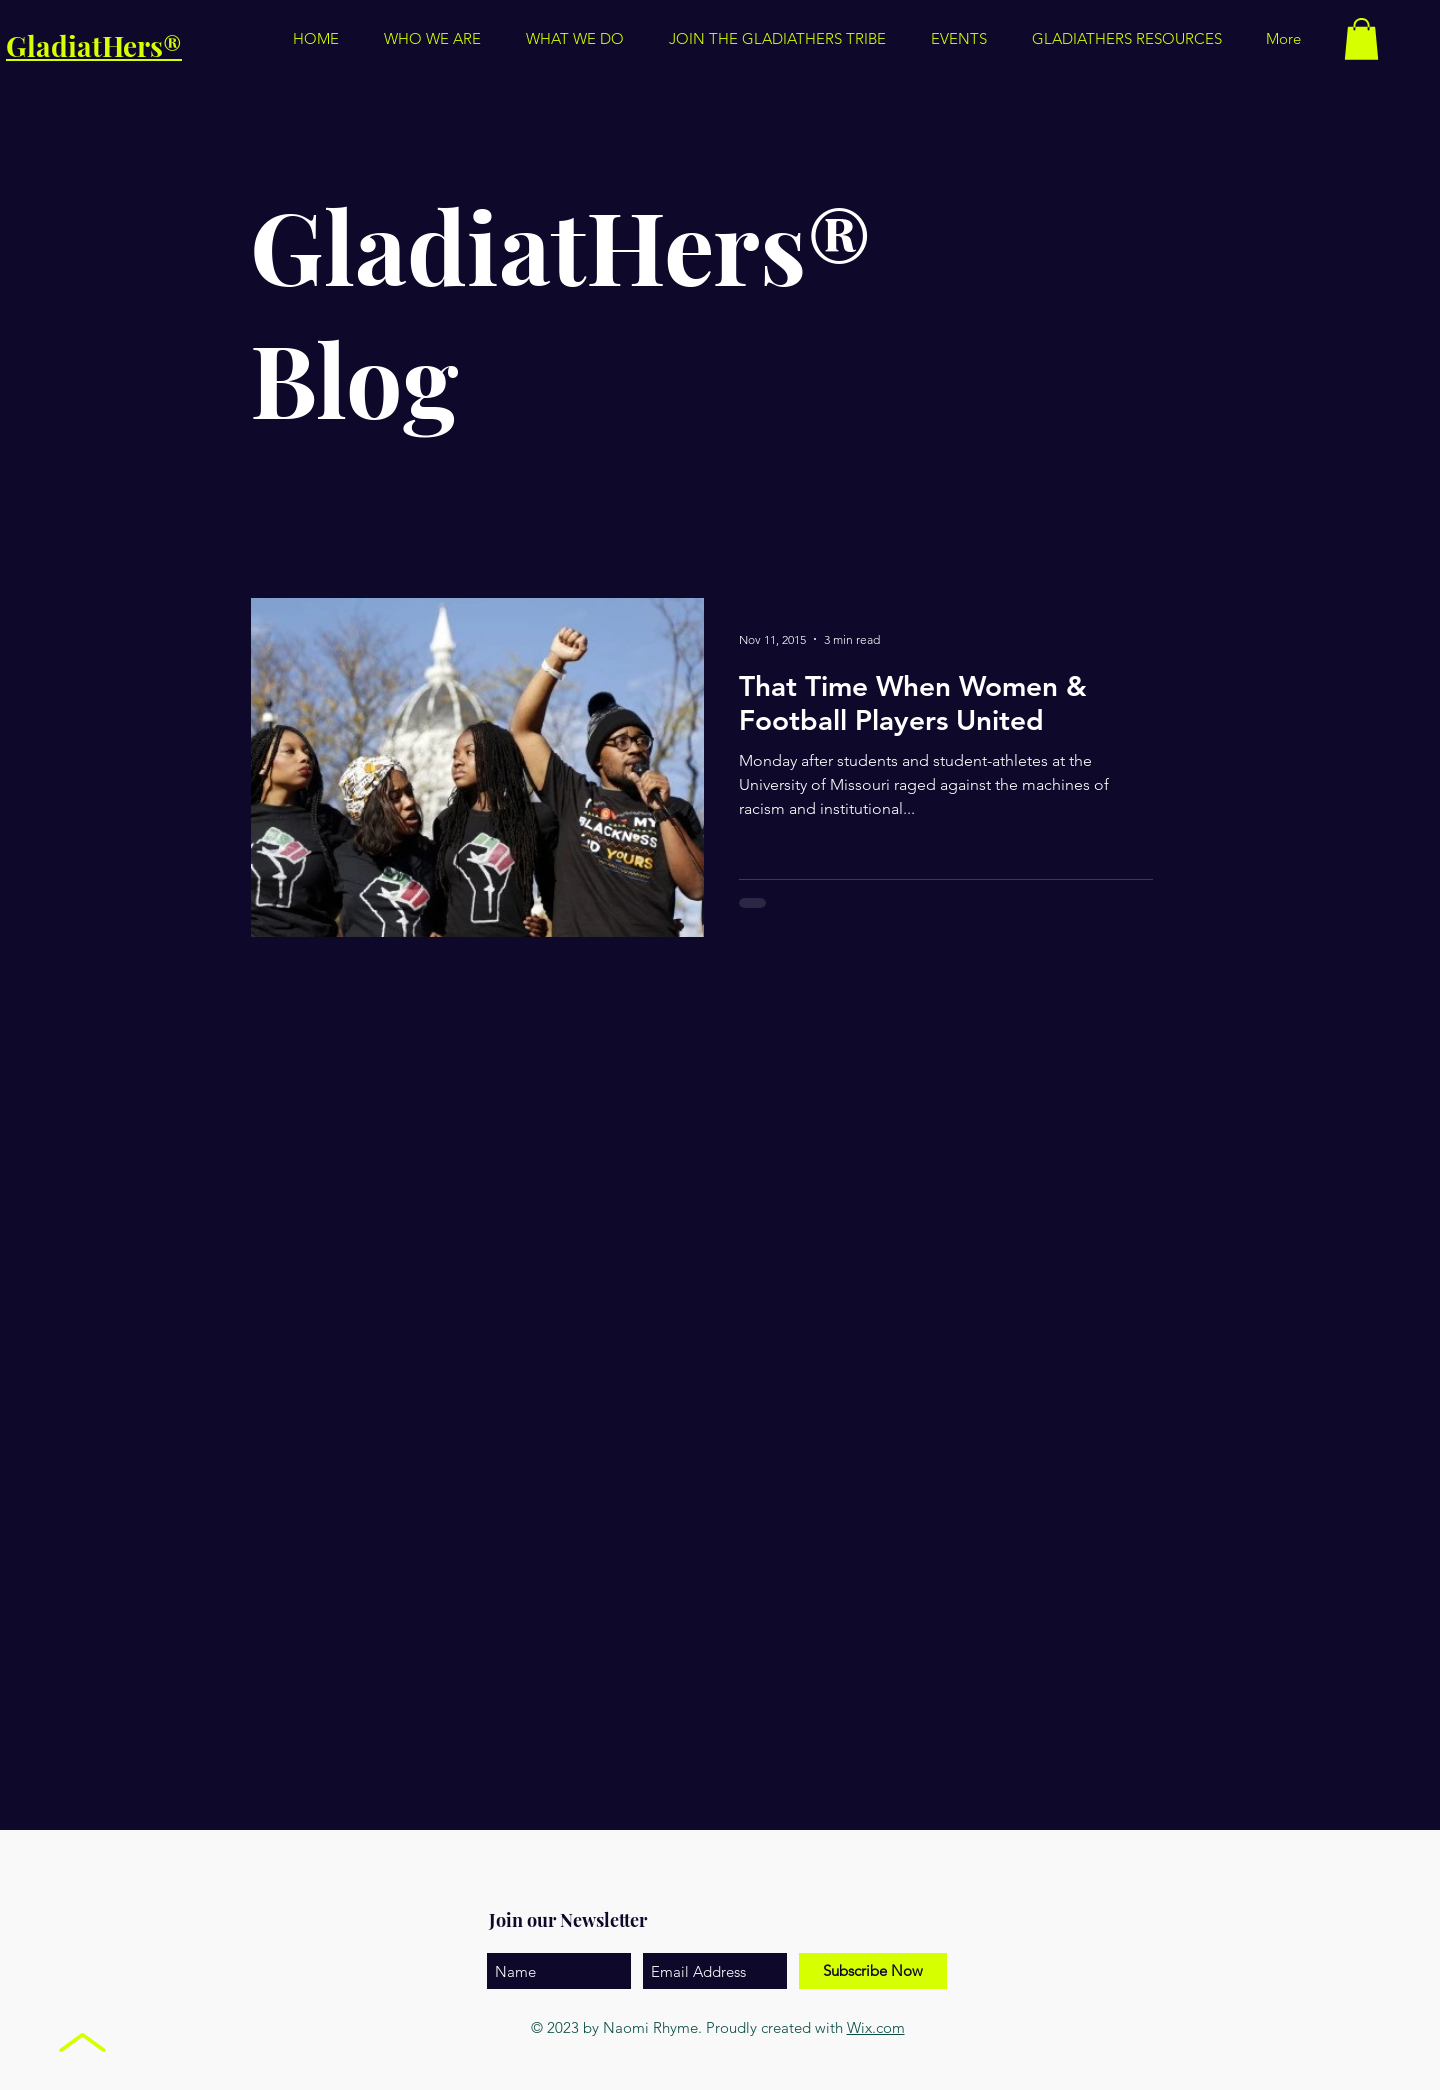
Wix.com (876, 2027)
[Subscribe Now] (873, 1971)
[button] (1126, 38)
